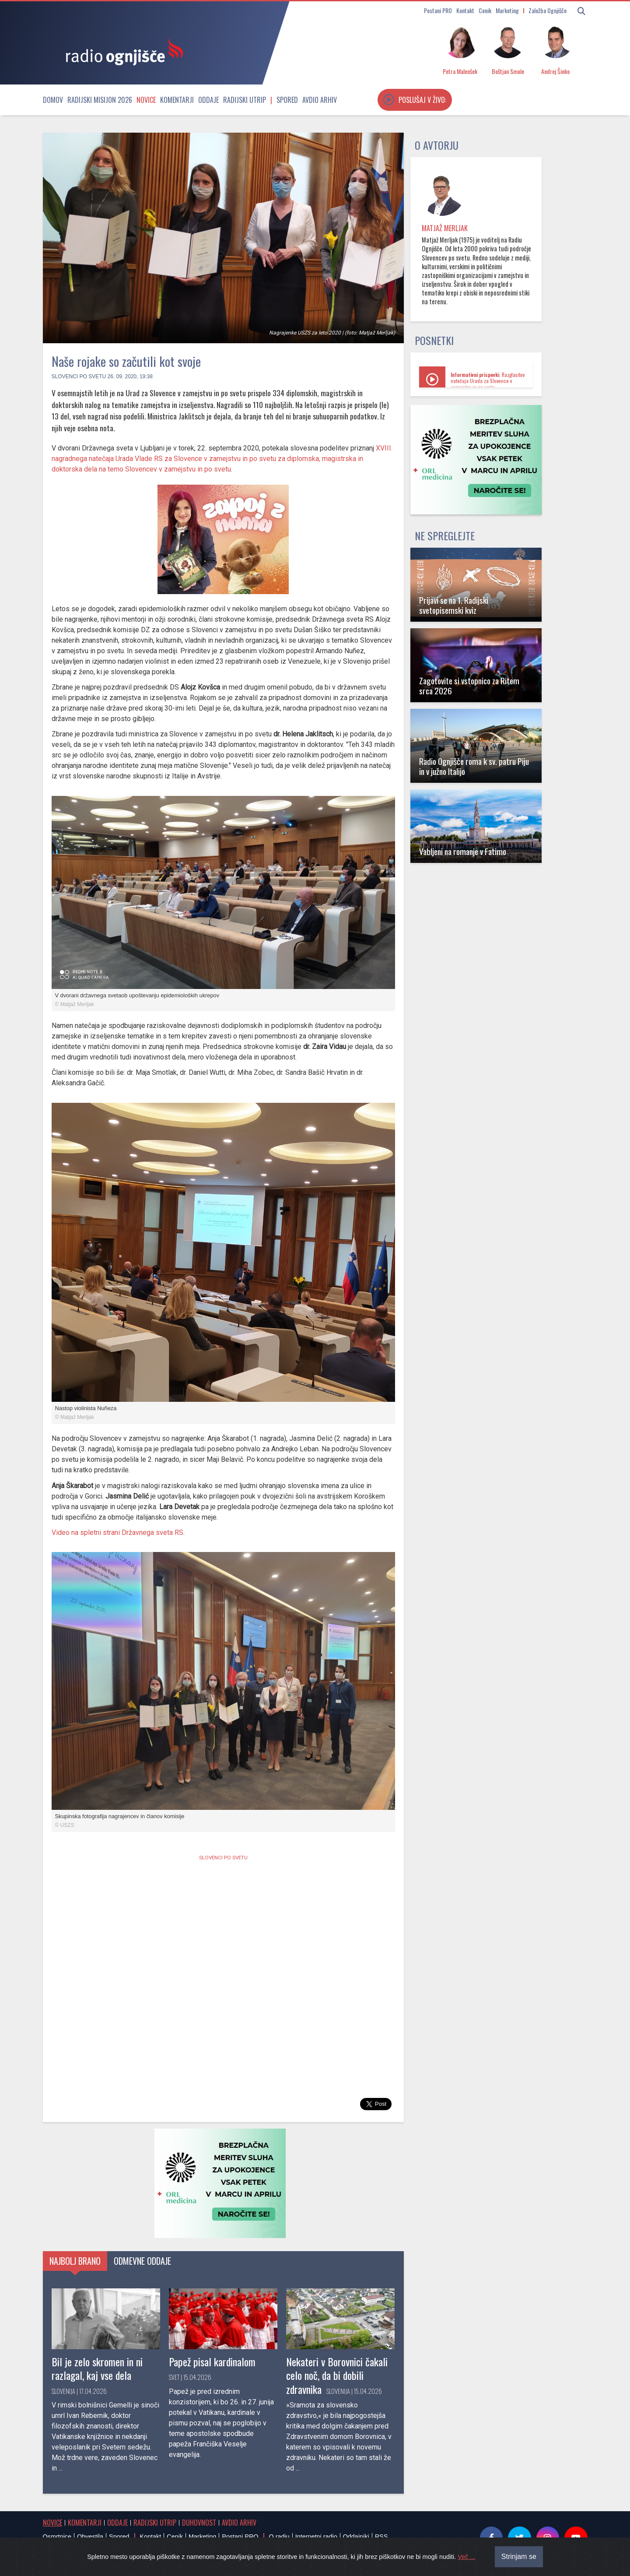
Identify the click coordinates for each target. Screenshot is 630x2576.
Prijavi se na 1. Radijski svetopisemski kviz (453, 605)
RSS (381, 2536)
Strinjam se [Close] (518, 2556)
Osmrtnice (57, 2536)
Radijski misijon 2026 (99, 100)
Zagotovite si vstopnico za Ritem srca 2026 (469, 685)
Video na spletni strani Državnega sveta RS (117, 1532)
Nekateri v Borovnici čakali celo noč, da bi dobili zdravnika (337, 2375)
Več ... (466, 2556)
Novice (146, 100)
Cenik (485, 10)
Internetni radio (316, 2536)
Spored (287, 100)
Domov (53, 100)
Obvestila (90, 2536)
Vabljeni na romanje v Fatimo (462, 851)
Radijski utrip (244, 100)
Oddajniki (356, 2536)
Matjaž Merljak (445, 228)
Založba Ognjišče (547, 10)
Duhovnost (199, 2522)
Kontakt (465, 10)
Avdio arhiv (319, 100)
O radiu (279, 2536)
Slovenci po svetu (79, 376)
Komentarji (177, 100)
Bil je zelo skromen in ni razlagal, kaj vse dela (97, 2368)
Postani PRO (438, 10)
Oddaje (208, 100)
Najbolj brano (75, 2260)
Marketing (507, 10)
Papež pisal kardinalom (212, 2361)
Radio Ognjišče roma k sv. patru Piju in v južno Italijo (474, 766)
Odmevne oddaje (142, 2260)
